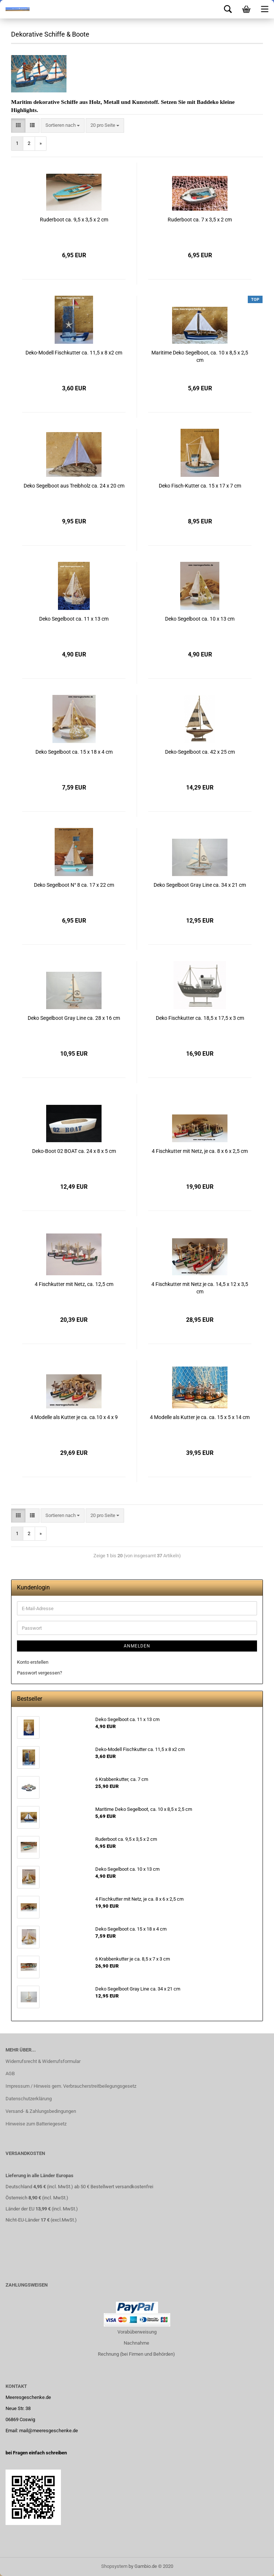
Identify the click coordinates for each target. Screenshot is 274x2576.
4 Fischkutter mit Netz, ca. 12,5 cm (74, 1284)
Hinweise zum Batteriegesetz (36, 2124)
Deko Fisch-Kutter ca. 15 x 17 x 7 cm (200, 486)
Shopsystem (114, 2566)
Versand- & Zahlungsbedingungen (41, 2111)
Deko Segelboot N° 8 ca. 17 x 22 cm (74, 885)
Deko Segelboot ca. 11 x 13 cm (74, 619)
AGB (10, 2073)
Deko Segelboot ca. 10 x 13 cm (199, 619)
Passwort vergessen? (39, 1673)
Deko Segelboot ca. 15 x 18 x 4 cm (74, 752)
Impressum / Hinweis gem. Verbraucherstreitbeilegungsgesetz (71, 2086)
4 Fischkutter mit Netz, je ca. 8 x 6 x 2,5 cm (200, 1151)
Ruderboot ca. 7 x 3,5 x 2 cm (200, 220)
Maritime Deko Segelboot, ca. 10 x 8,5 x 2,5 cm (199, 356)
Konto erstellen (32, 1662)
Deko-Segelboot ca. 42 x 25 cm (200, 752)
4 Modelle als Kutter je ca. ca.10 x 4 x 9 (74, 1417)
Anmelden (137, 1646)
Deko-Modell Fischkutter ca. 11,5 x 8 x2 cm (73, 353)
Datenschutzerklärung (29, 2098)
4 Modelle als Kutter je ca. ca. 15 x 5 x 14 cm (200, 1417)
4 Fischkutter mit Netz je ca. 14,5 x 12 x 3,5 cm (199, 1287)
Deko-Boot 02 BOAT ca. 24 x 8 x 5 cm (74, 1151)
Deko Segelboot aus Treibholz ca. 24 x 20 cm (74, 486)
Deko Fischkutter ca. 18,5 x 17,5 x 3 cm (200, 1018)
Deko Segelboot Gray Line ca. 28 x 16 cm (74, 1018)
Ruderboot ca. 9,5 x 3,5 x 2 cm (74, 220)
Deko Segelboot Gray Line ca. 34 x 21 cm (200, 885)
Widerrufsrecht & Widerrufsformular (43, 2061)
